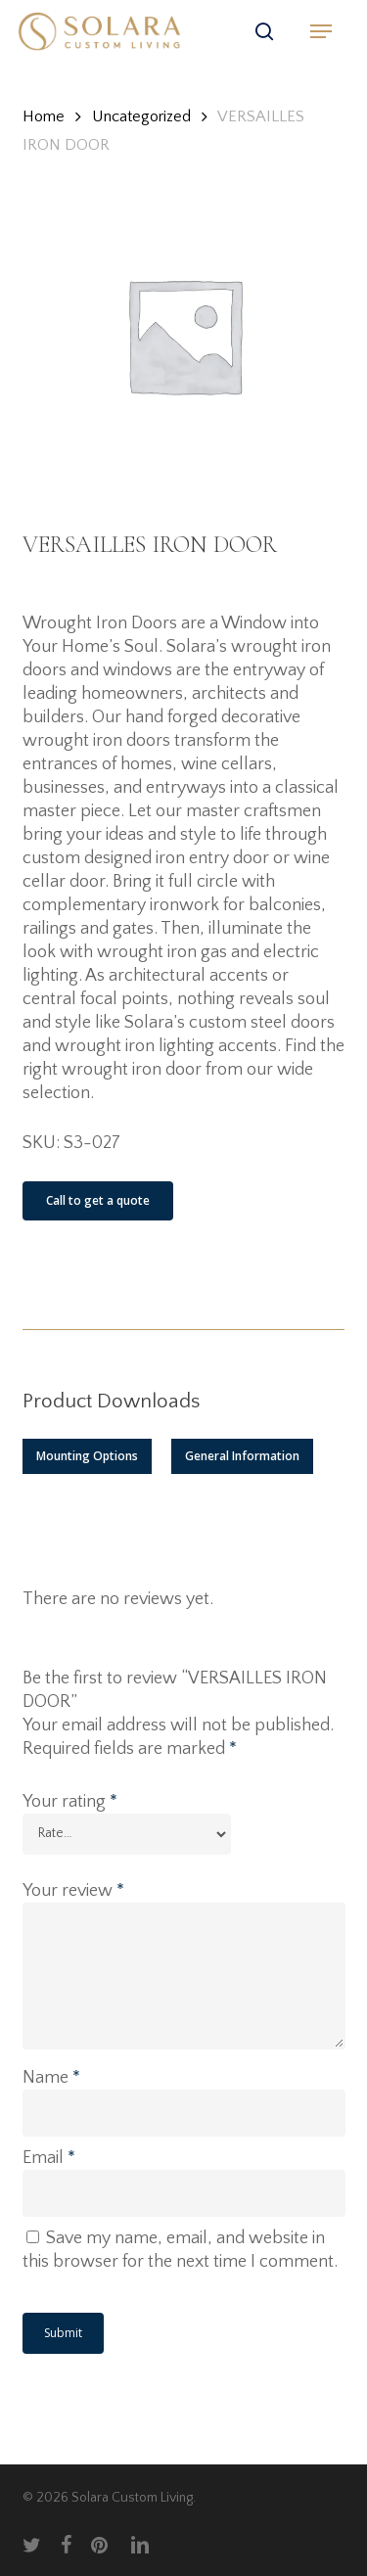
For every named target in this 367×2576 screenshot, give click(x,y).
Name (51, 2078)
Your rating (70, 1802)
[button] (321, 31)
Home (44, 116)
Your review (73, 1891)
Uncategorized (141, 116)
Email (49, 2158)
